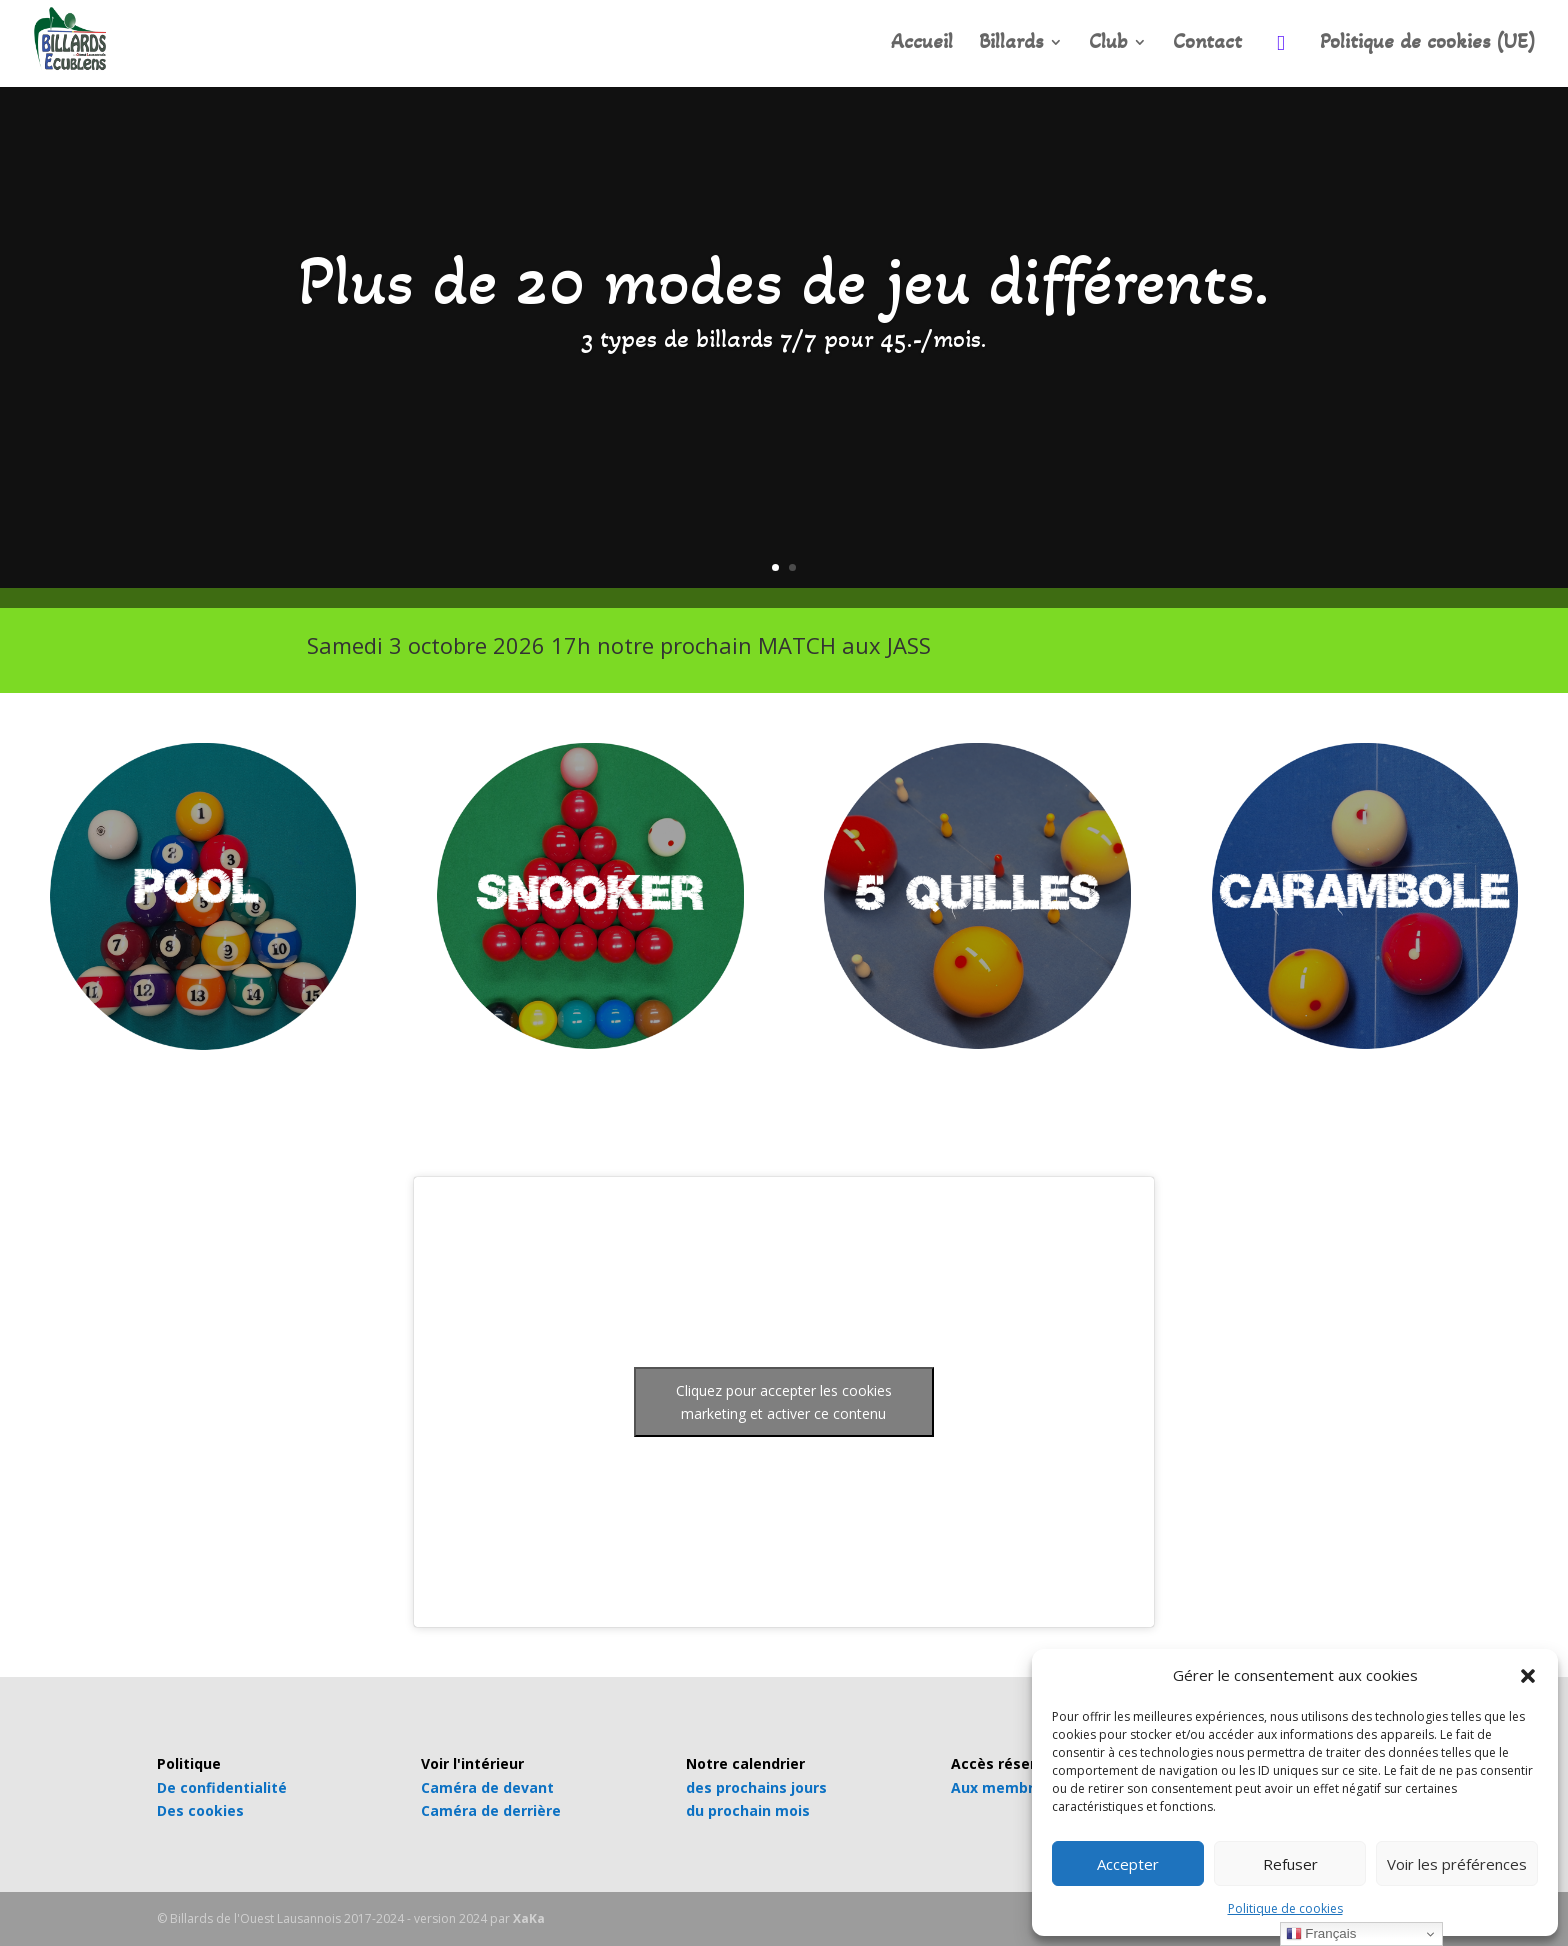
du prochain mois (748, 1810)
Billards (1011, 44)
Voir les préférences (1457, 1864)
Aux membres (1001, 1787)
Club (1108, 44)
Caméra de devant (487, 1787)
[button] (1528, 1676)
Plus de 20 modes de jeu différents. (784, 280)
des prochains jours (756, 1787)
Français (1321, 1934)
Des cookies (200, 1810)
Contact (1207, 44)
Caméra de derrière (491, 1810)
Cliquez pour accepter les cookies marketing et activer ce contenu (784, 1402)
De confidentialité (222, 1787)
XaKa (529, 1918)
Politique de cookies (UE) (1428, 44)
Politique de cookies (1285, 1908)
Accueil (922, 44)
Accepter (1128, 1864)
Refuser (1290, 1864)
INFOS (1193, 652)
